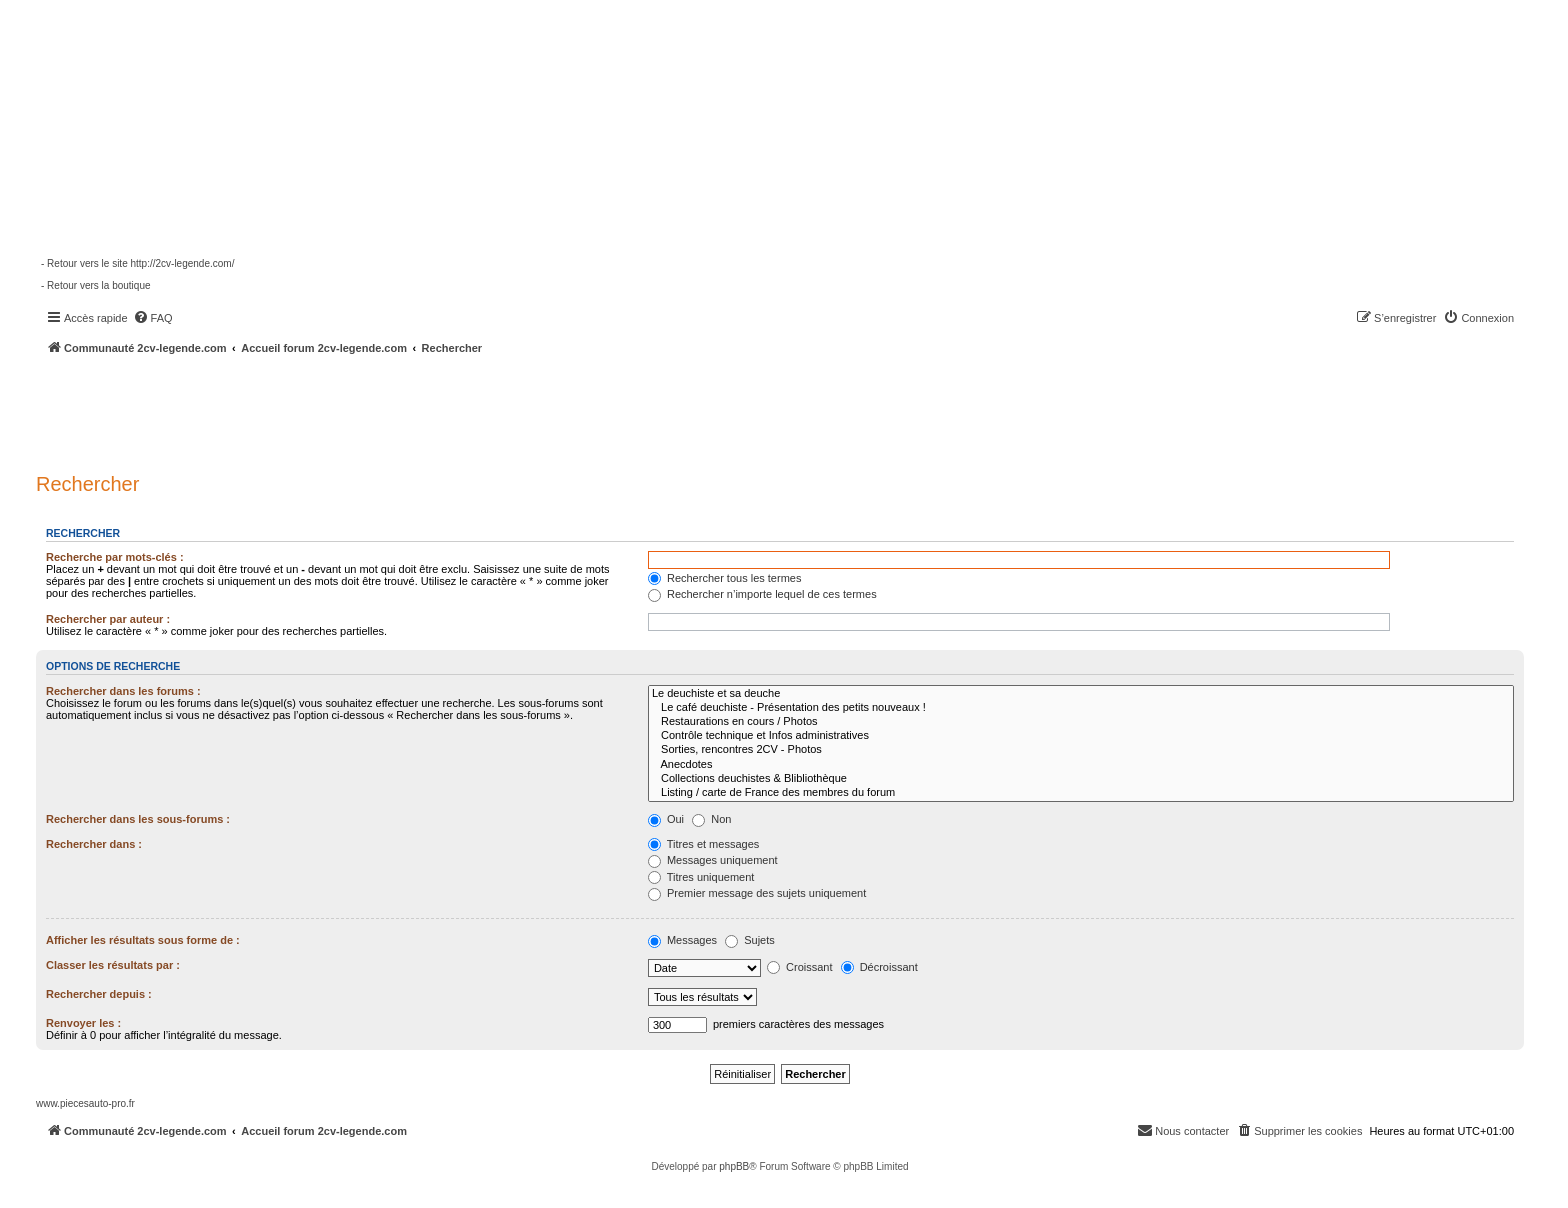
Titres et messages (703, 844)
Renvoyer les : (83, 1023)
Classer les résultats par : (113, 965)
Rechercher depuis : (99, 994)
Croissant (800, 967)
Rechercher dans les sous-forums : (138, 819)
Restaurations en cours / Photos (1081, 722)
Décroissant (879, 967)
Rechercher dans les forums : (123, 691)
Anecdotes (1081, 765)
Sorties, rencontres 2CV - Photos (1081, 750)
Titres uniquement (701, 877)
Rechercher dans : (94, 844)
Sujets (750, 940)
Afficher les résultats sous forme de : (143, 940)
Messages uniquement (713, 860)
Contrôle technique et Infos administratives (1081, 736)
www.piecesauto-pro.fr (85, 1103)
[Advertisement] (536, 410)
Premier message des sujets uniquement (757, 893)
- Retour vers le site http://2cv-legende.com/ (137, 263)
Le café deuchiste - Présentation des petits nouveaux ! (1081, 708)
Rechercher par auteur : (108, 619)
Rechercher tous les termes (725, 578)
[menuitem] (153, 318)
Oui (666, 819)
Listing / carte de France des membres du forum (1081, 793)
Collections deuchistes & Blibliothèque (1081, 779)
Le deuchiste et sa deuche (1081, 694)
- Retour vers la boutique (96, 285)
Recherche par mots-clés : (115, 557)
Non (711, 819)
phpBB (734, 1166)
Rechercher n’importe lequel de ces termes (762, 594)
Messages (682, 940)
